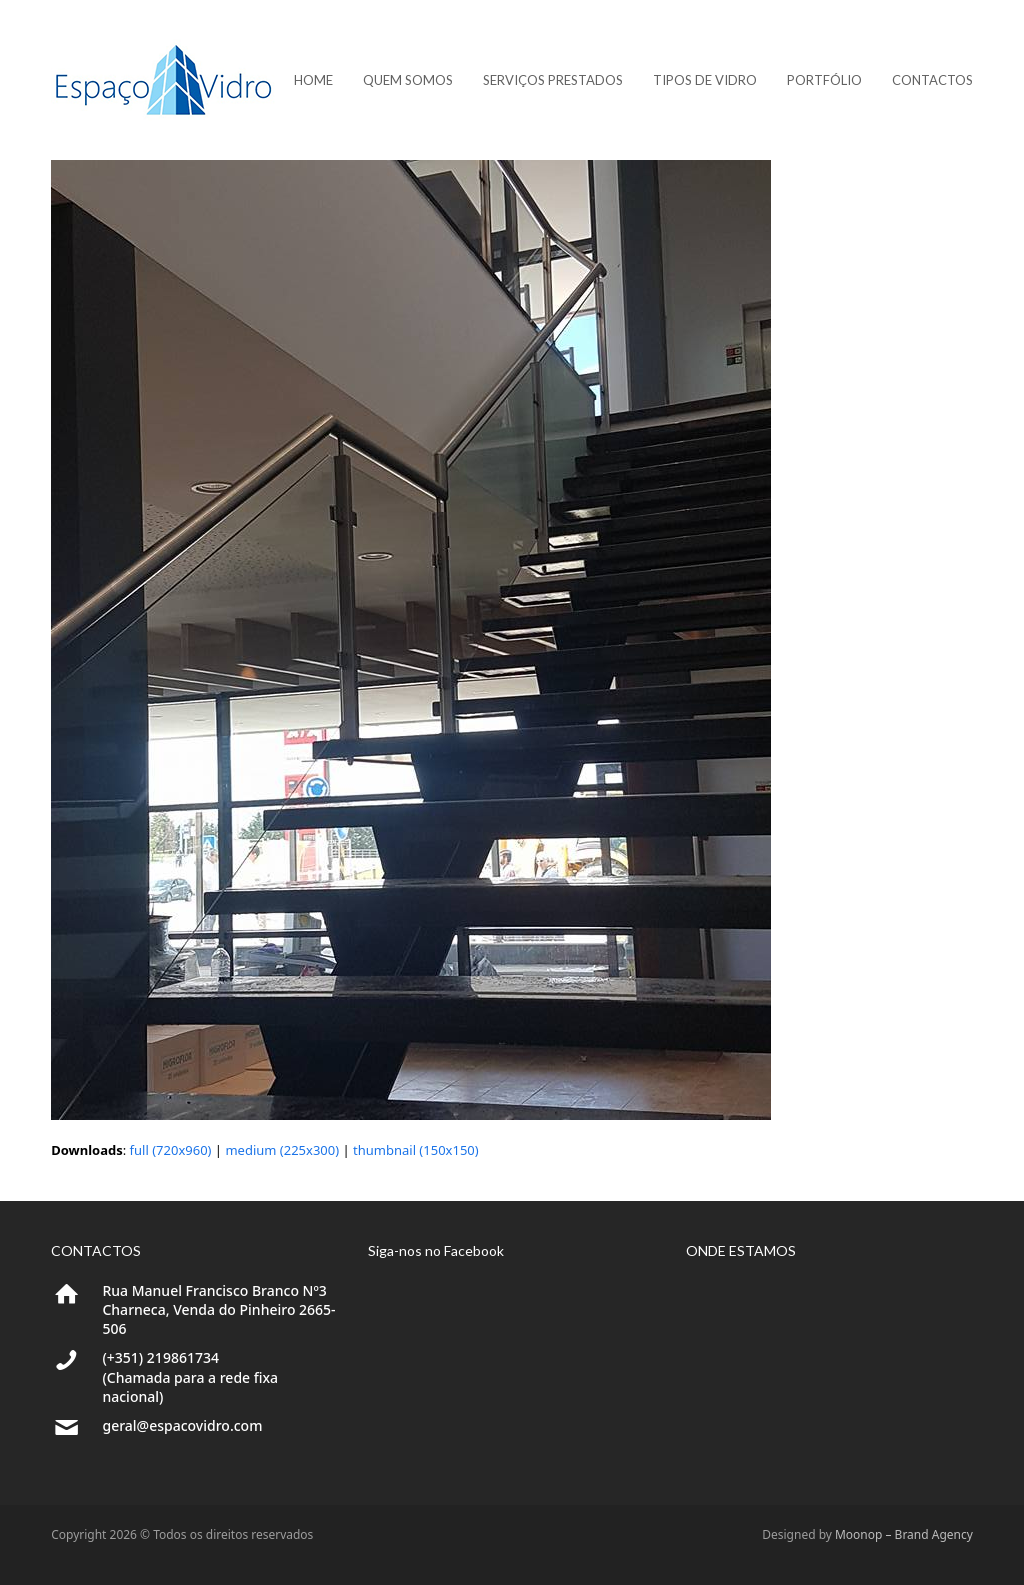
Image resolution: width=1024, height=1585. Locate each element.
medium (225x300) (282, 1150)
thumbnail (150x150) (416, 1150)
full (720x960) (171, 1150)
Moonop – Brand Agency (904, 1534)
